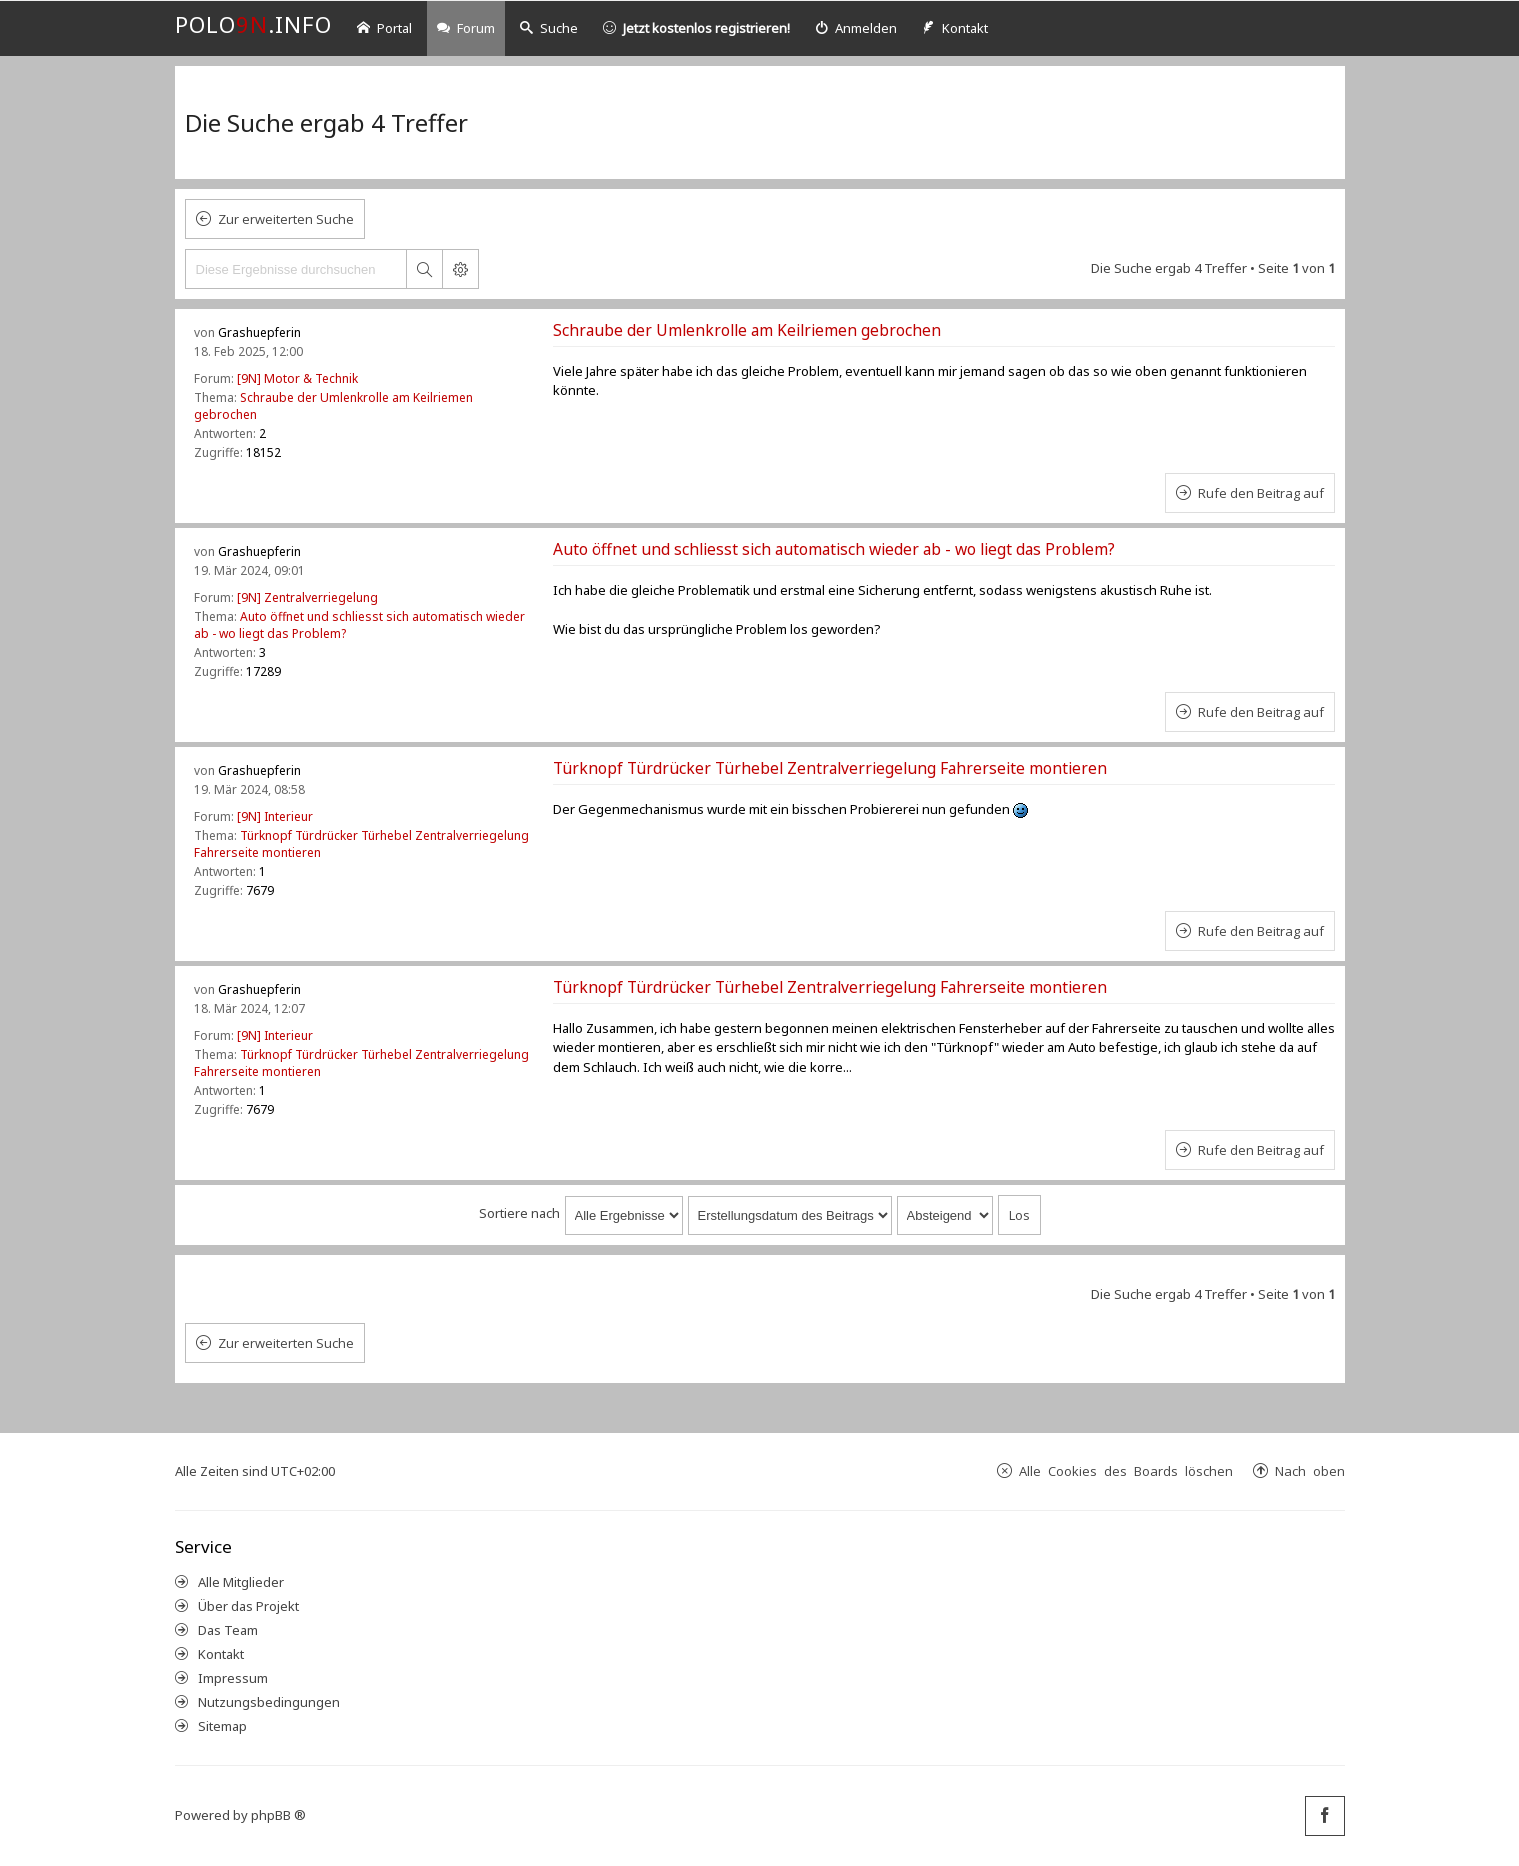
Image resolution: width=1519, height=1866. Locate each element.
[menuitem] (856, 28)
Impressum (233, 1678)
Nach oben (1310, 1470)
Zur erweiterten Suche (286, 219)
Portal (384, 28)
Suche (549, 28)
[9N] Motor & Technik (297, 378)
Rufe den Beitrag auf (1261, 493)
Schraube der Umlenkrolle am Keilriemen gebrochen (747, 330)
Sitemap (222, 1726)
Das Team (228, 1630)
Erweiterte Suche (460, 269)
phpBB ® (278, 1815)
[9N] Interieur (275, 816)
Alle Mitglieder (241, 1582)
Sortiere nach (519, 1213)
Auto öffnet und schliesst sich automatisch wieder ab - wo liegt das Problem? (834, 549)
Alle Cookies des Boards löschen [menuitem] (1126, 1470)
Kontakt (221, 1654)
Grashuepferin (259, 332)
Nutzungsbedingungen (269, 1702)
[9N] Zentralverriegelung (307, 597)
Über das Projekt (248, 1606)
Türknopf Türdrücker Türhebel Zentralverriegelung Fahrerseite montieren (830, 768)
